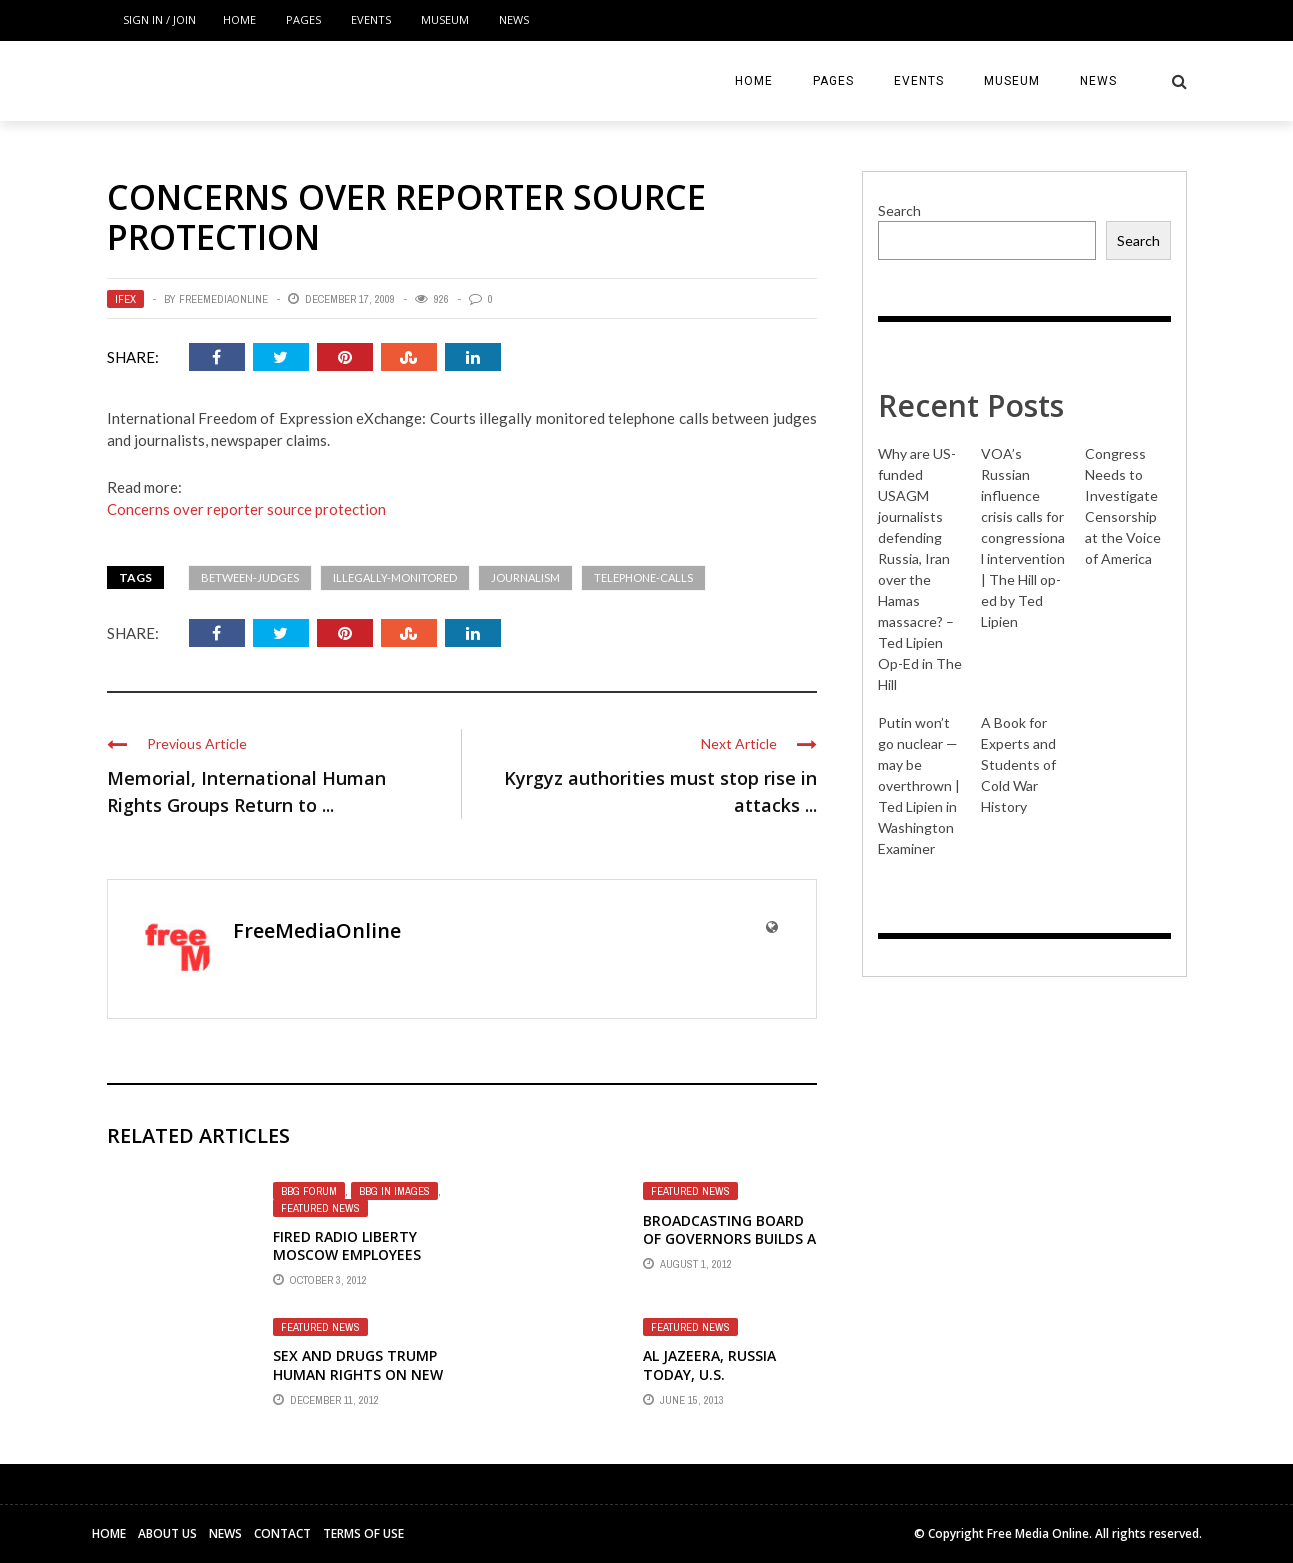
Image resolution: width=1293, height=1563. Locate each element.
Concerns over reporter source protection (246, 509)
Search (899, 210)
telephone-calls (643, 577)
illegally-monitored (395, 577)
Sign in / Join (159, 19)
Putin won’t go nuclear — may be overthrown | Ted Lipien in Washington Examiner (919, 785)
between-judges (250, 577)
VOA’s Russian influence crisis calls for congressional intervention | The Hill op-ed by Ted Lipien (1023, 537)
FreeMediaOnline (223, 299)
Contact (282, 1533)
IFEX (125, 299)
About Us (167, 1533)
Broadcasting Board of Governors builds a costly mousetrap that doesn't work (729, 1248)
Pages (303, 19)
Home (239, 19)
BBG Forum (309, 1191)
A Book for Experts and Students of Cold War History (1018, 764)
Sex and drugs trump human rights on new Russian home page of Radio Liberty (358, 1383)
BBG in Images (394, 1191)
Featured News (320, 1208)
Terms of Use (363, 1533)
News (514, 19)
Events (371, 19)
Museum (445, 19)
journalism (525, 577)
